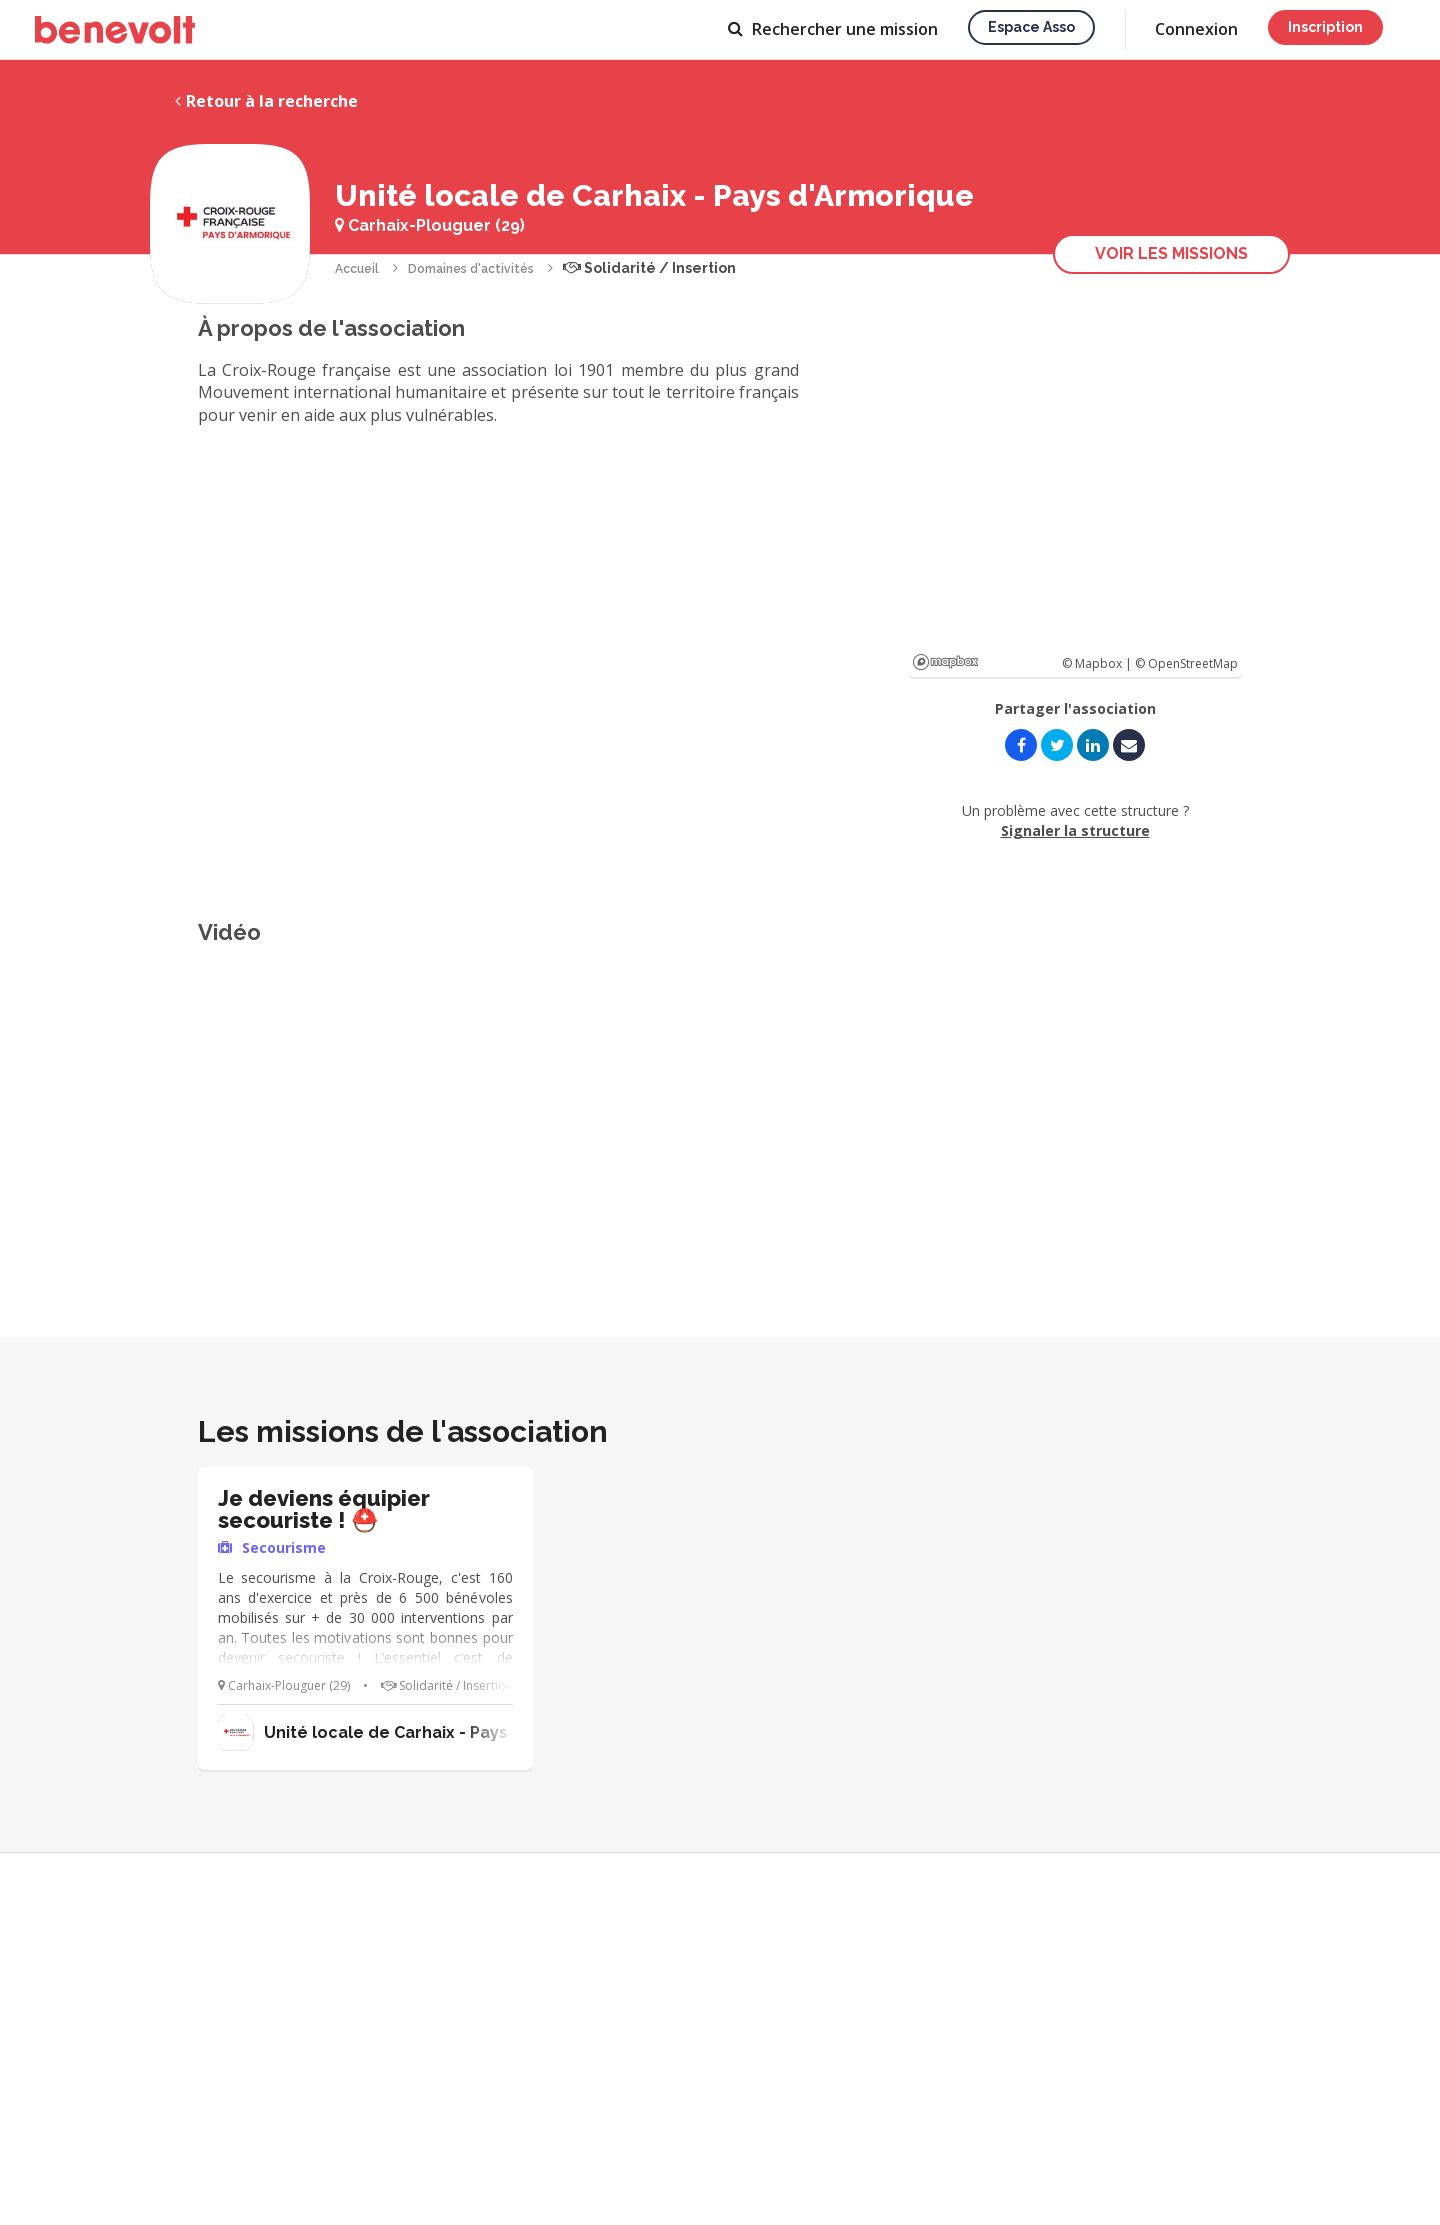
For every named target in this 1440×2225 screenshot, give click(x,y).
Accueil (357, 269)
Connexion (1196, 29)
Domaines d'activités (471, 269)
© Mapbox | (1098, 663)
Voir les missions (1171, 253)
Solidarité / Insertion (649, 268)
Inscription (1325, 27)
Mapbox (945, 662)
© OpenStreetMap (1186, 663)
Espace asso (1031, 27)
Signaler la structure (1075, 830)
